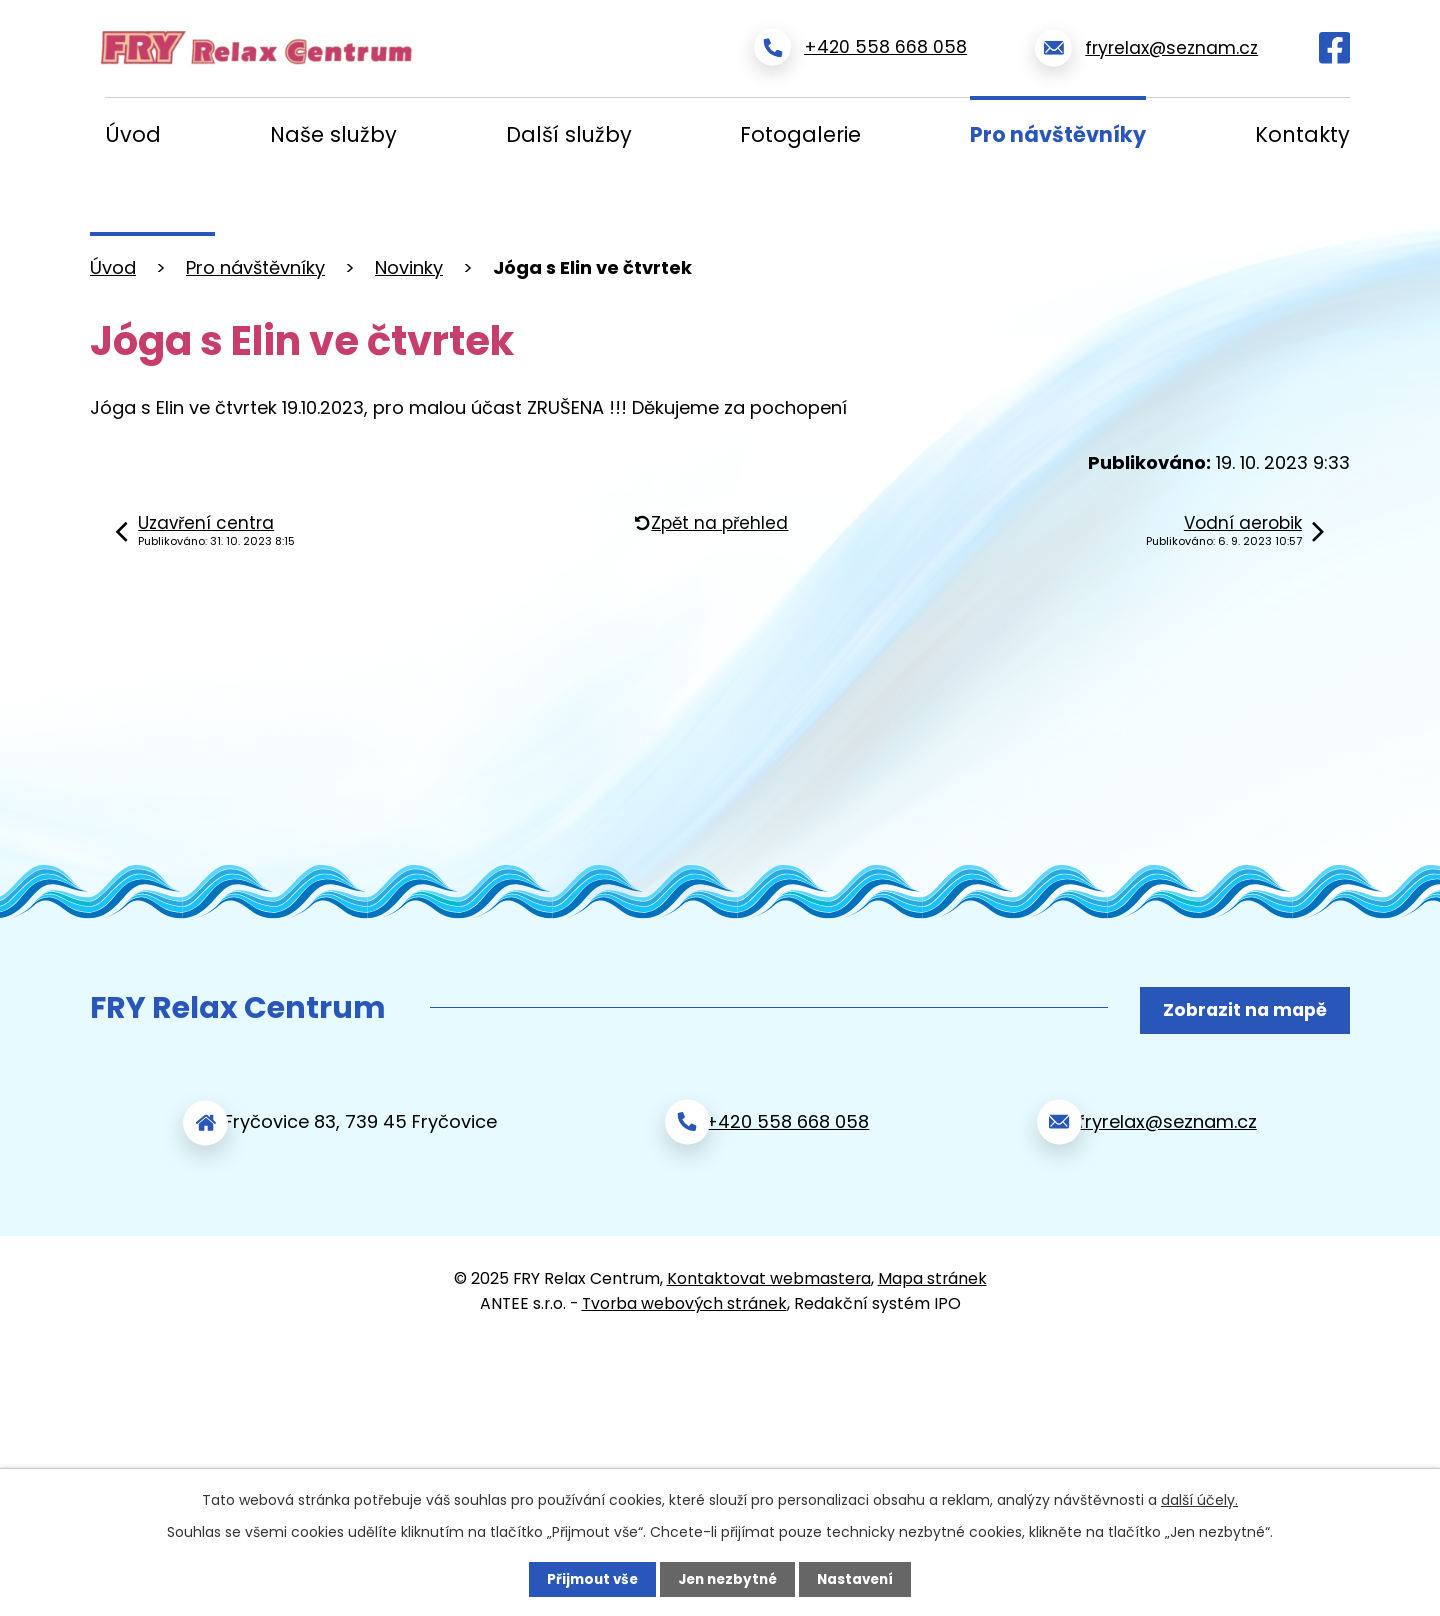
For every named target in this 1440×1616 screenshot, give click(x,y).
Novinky (409, 267)
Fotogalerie (800, 134)
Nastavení (860, 1579)
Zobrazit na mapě (1240, 1008)
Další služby (569, 134)
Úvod (133, 134)
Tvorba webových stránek (684, 1296)
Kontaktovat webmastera (769, 1271)
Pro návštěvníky (1058, 134)
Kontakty (1302, 134)
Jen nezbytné (727, 1579)
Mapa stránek (932, 1271)
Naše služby (333, 134)
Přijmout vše (587, 1579)
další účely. (1199, 1499)
